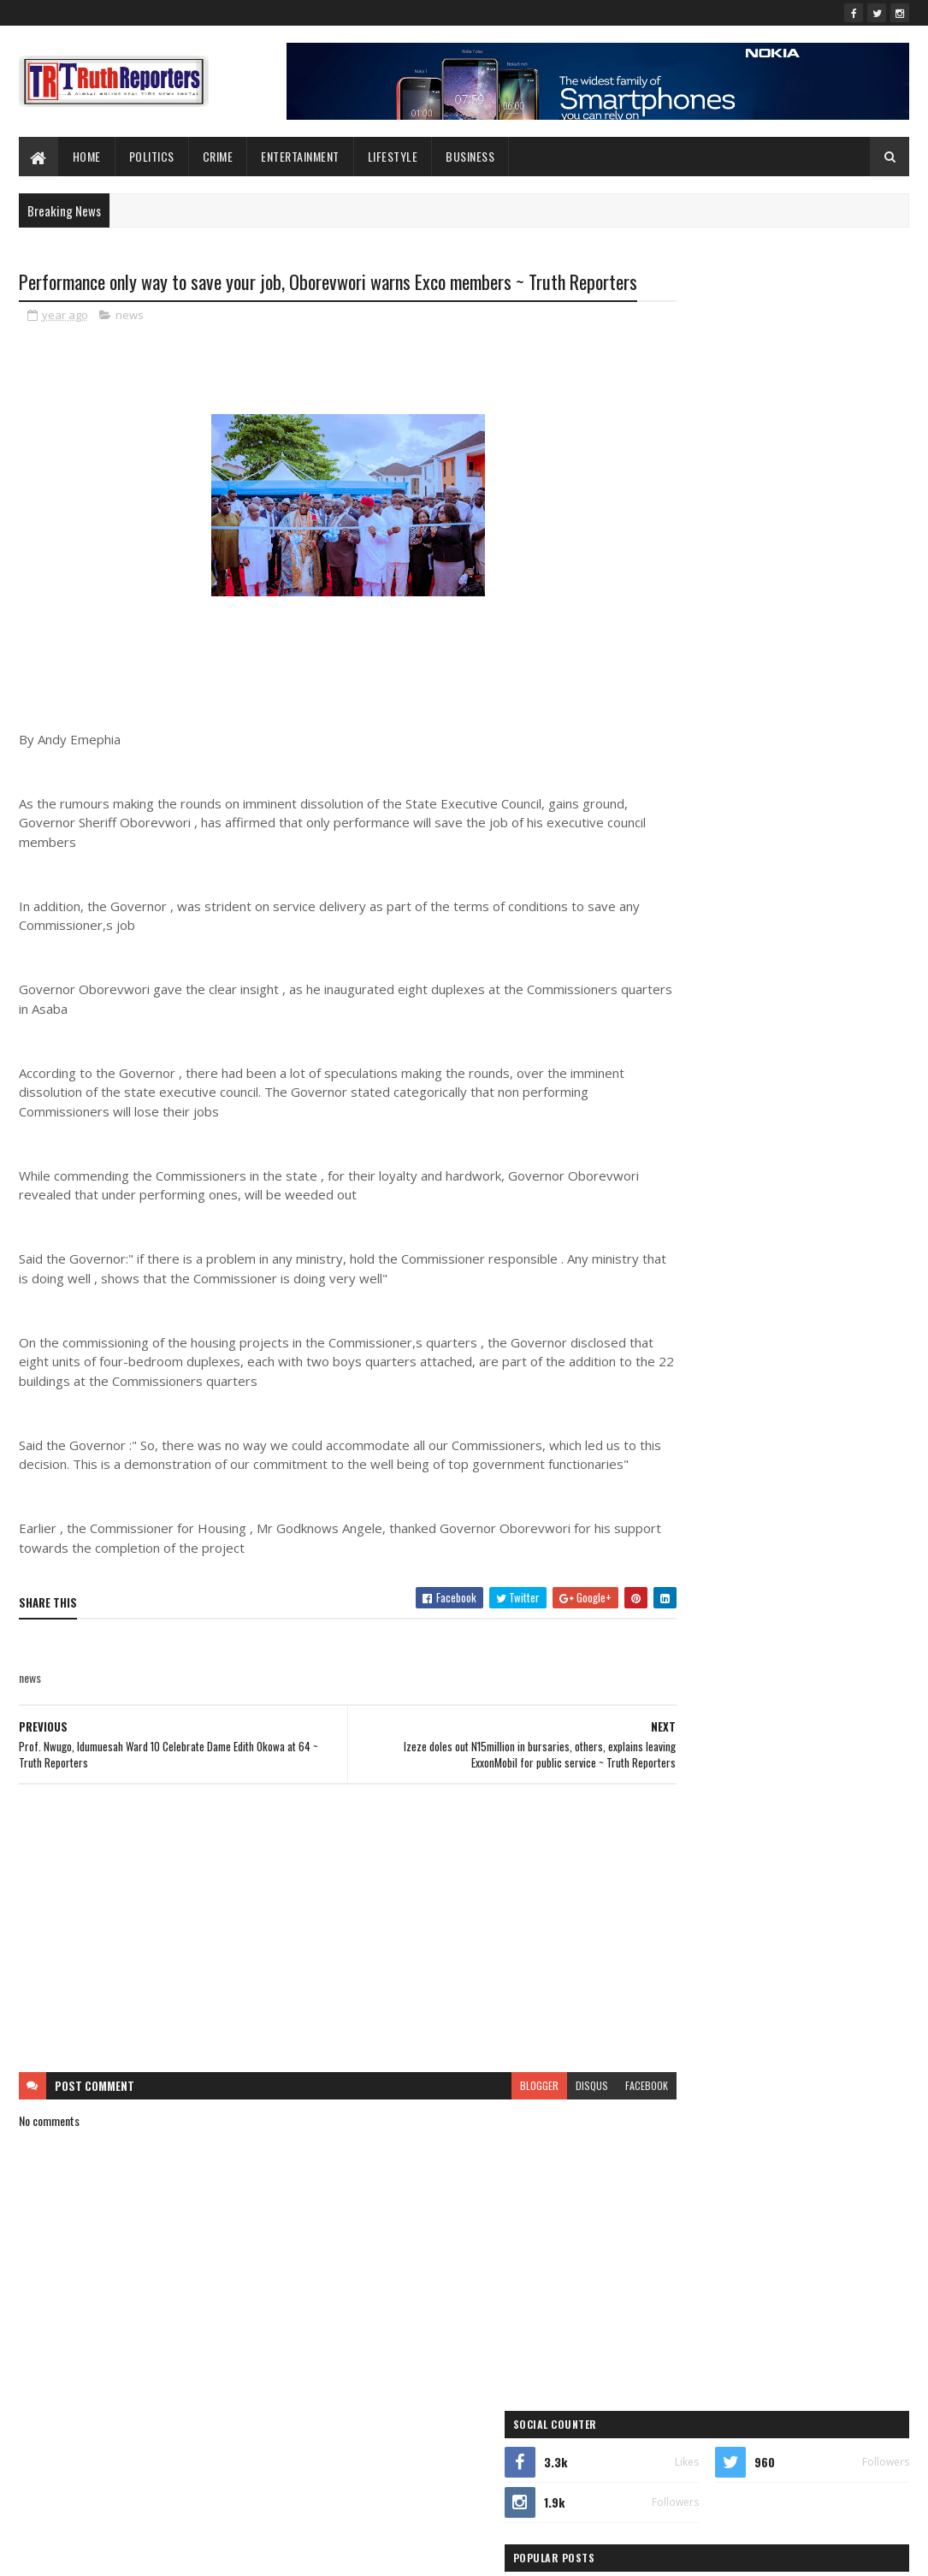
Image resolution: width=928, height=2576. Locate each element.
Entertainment (300, 156)
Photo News (749, 1319)
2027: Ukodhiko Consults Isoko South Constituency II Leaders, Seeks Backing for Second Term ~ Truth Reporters (811, 533)
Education (671, 1200)
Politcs (832, 1319)
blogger (475, 2135)
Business (470, 156)
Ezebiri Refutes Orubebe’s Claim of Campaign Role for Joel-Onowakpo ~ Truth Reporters (808, 604)
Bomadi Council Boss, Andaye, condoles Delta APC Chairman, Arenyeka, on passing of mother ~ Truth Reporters (810, 675)
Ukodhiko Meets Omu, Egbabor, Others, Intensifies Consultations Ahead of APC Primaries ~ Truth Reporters (802, 462)
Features (668, 1230)
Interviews (753, 1259)
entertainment (764, 1200)
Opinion (667, 1319)
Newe (771, 1289)
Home (87, 156)
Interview (669, 1259)
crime (796, 1170)
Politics (151, 156)
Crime (218, 156)
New (708, 1289)
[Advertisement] (315, 1978)
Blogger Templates (240, 2552)
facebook (582, 2135)
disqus (527, 2135)
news (129, 345)
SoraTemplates (99, 2552)
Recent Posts (709, 734)
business (718, 1170)
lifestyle (393, 156)
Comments (843, 734)
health (853, 1230)
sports (749, 1349)
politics (666, 1349)
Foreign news (768, 1230)
